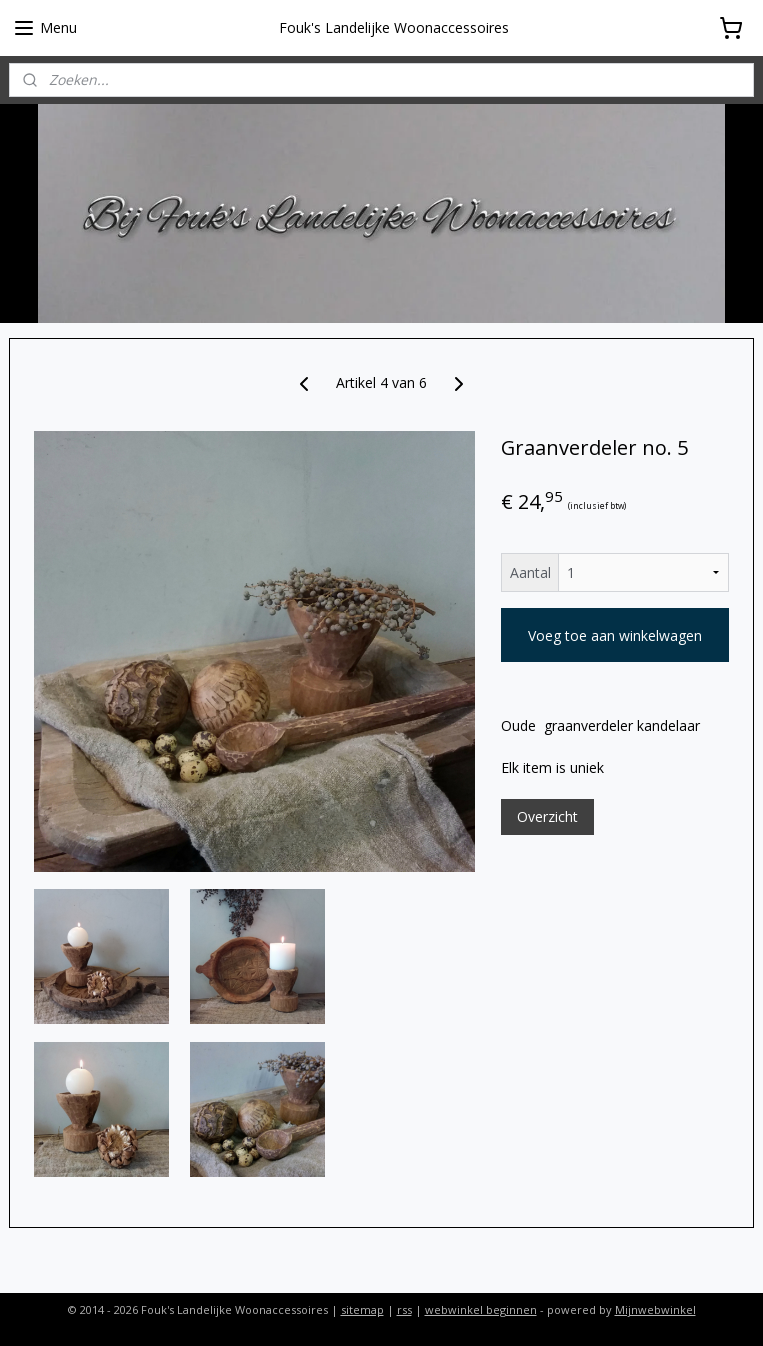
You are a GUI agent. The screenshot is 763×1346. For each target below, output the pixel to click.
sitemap (362, 1309)
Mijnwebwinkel (655, 1309)
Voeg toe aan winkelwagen (615, 635)
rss (404, 1309)
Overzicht (547, 816)
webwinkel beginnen (481, 1309)
